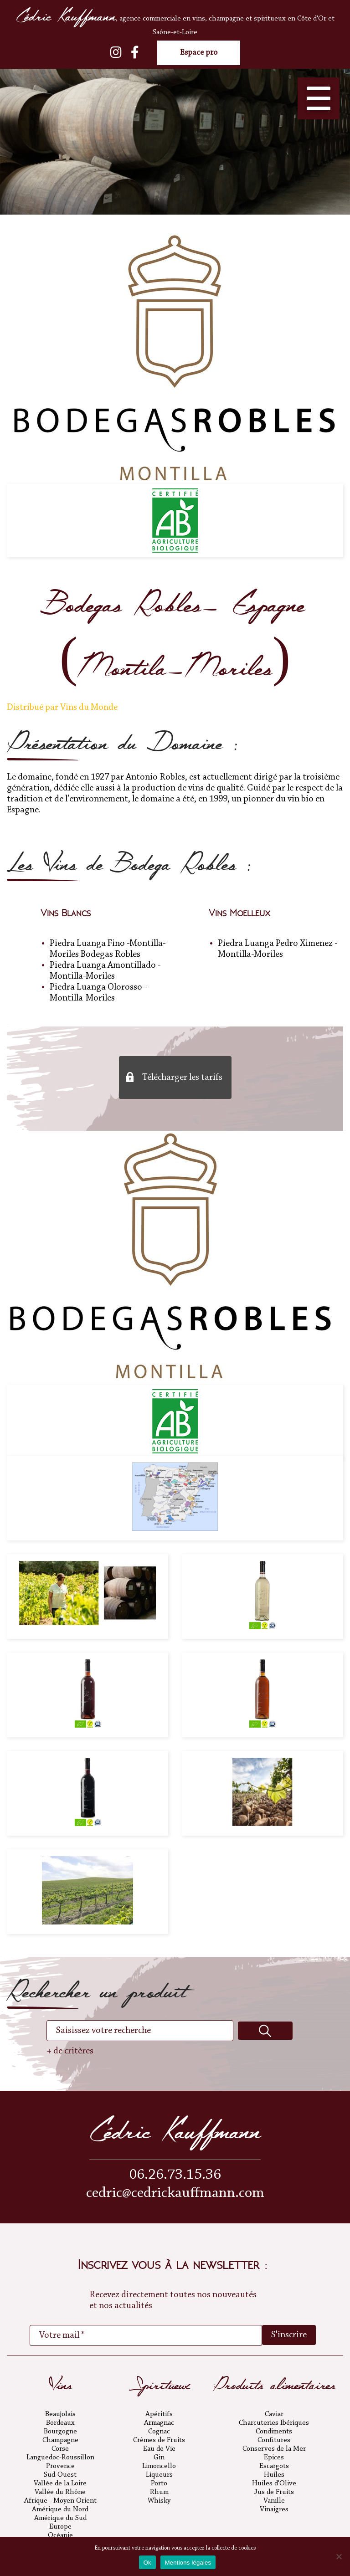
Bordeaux (60, 2423)
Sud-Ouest (60, 2475)
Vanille (274, 2500)
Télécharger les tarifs (182, 1077)
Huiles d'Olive (274, 2483)
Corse (60, 2449)
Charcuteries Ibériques (274, 2423)
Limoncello (159, 2466)
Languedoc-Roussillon (60, 2457)
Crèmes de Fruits (159, 2440)
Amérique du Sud (60, 2518)
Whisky (159, 2500)
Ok (147, 2562)
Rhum (159, 2492)
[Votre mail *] (146, 2335)
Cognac (159, 2431)
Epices (274, 2457)
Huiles (274, 2475)
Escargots (274, 2466)
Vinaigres (274, 2509)
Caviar (274, 2414)
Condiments (274, 2431)
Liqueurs (159, 2475)
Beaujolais (60, 2414)
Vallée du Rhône (60, 2492)
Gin (159, 2457)
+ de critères (69, 2051)
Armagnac (159, 2423)
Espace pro (198, 53)
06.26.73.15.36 (175, 2175)
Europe (60, 2526)
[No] (338, 2556)
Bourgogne (60, 2431)
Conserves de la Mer (274, 2449)
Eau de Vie (159, 2449)
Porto (159, 2483)
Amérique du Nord (60, 2509)
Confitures (273, 2440)
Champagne (60, 2440)
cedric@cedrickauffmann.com (175, 2193)
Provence (60, 2466)
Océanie (60, 2535)
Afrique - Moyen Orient (60, 2500)
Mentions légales (188, 2562)
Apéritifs (159, 2414)
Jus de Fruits (274, 2492)
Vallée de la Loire (60, 2483)
